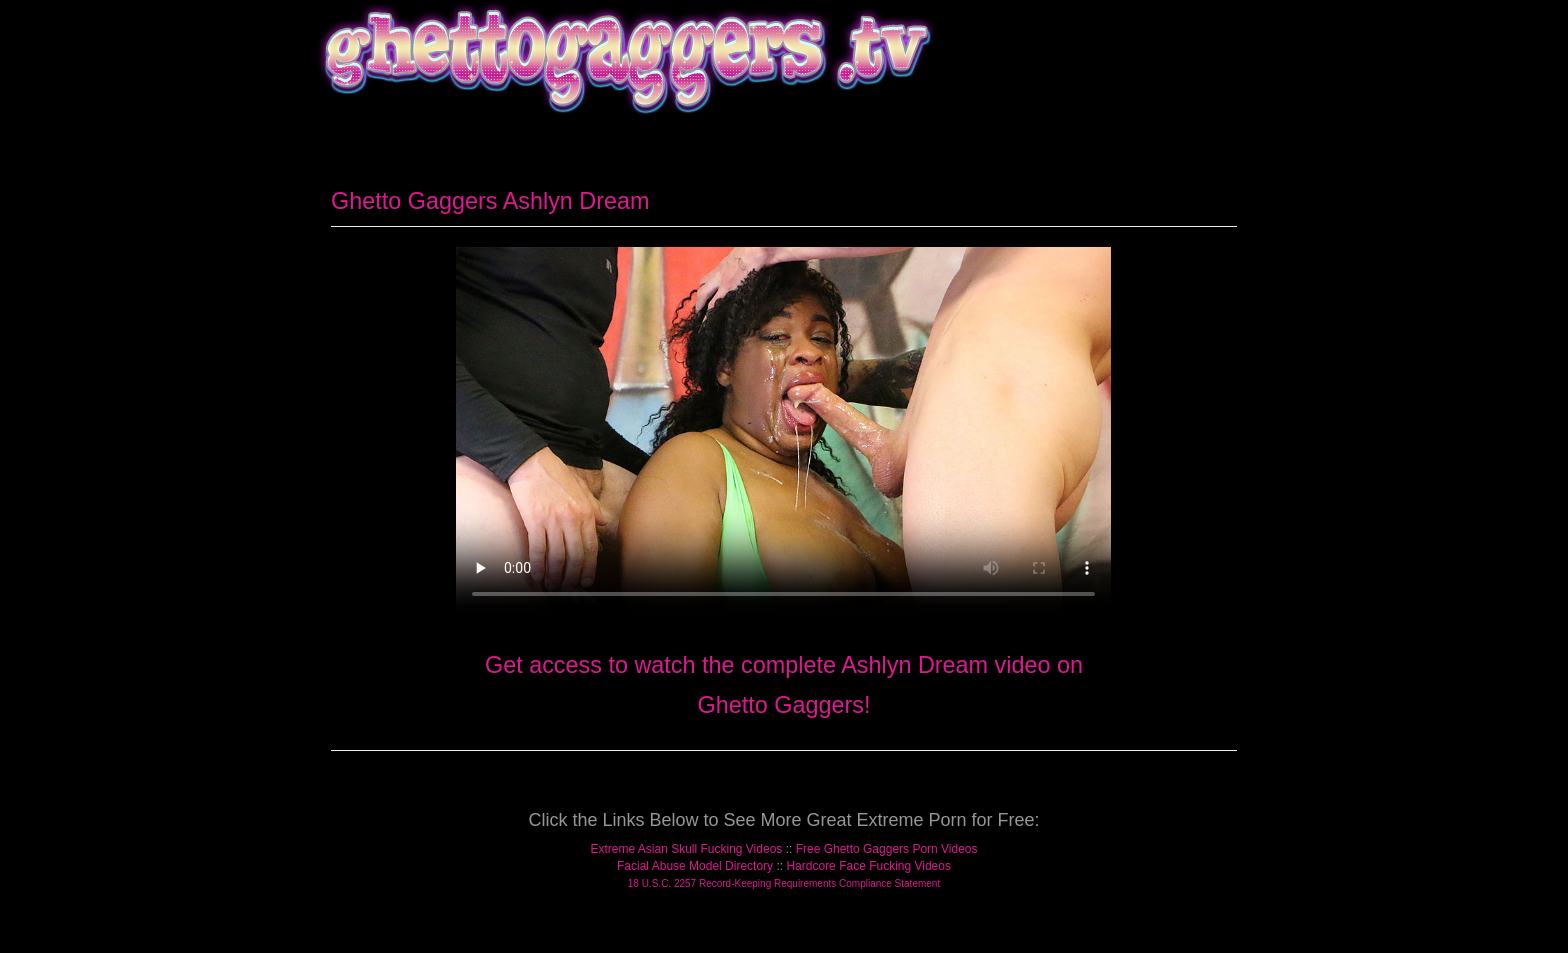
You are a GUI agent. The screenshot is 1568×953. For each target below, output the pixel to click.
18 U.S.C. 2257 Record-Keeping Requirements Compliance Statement (784, 883)
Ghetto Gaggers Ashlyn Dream (490, 201)
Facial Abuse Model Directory (695, 866)
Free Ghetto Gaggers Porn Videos (887, 849)
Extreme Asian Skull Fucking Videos (686, 849)
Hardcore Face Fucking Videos (868, 866)
